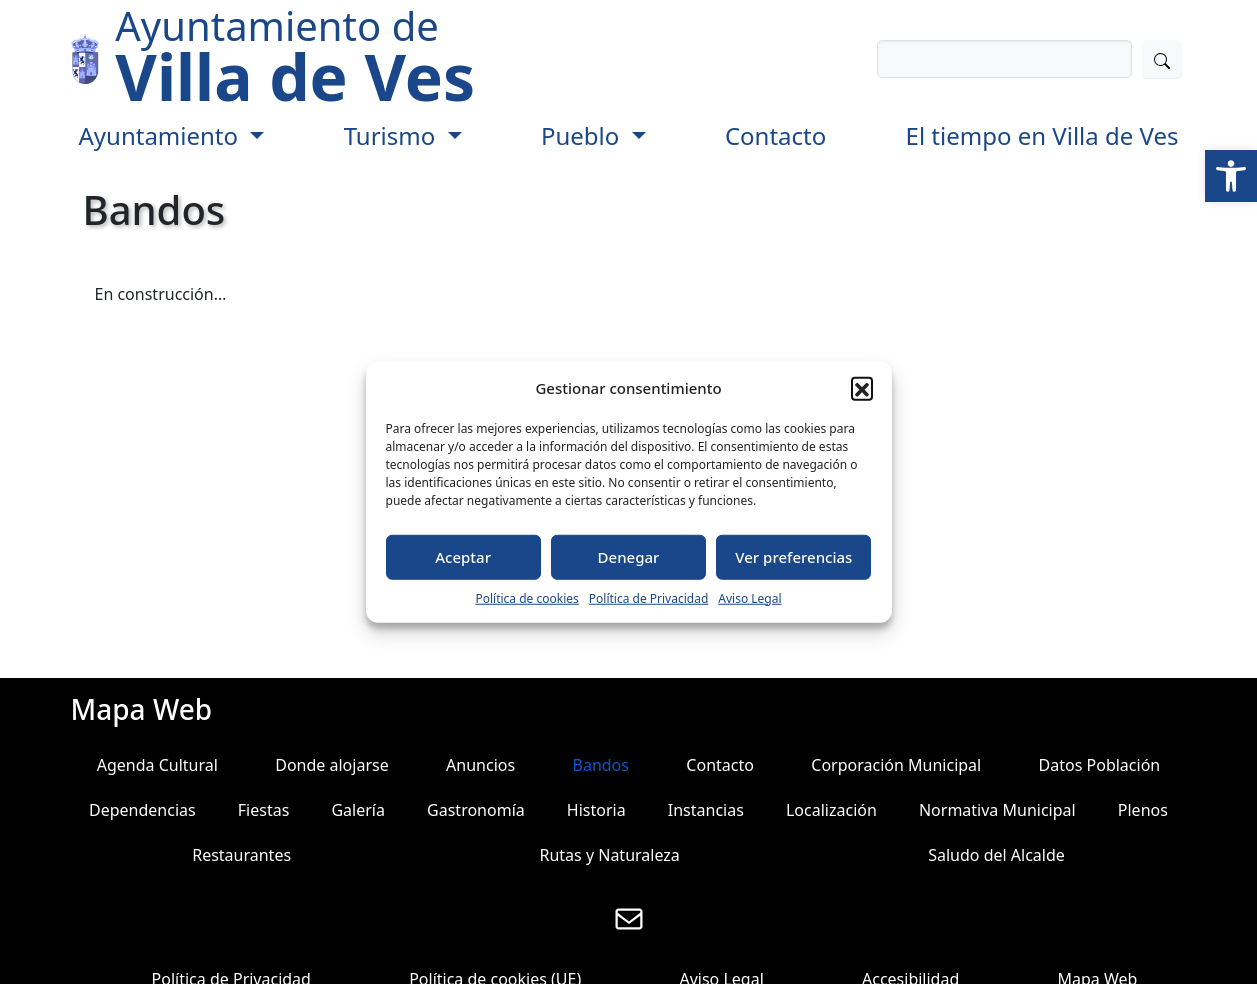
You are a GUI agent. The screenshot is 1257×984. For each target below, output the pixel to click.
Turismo (393, 135)
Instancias (706, 810)
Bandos (601, 765)
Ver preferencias (793, 557)
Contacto (775, 135)
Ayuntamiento (162, 135)
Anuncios (480, 765)
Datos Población (1100, 765)
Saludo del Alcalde (996, 855)
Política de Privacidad (649, 597)
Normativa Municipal (997, 810)
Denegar (629, 557)
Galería (358, 810)
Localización (831, 810)
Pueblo (583, 135)
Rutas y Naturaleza (609, 855)
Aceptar (463, 557)
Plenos (1143, 810)
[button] (1231, 176)
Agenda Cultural (157, 765)
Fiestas (264, 810)
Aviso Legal (749, 597)
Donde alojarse (331, 765)
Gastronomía (476, 810)
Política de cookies (526, 597)
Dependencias (142, 810)
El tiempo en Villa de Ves (1042, 135)
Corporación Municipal (896, 765)
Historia (596, 810)
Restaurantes (241, 855)
